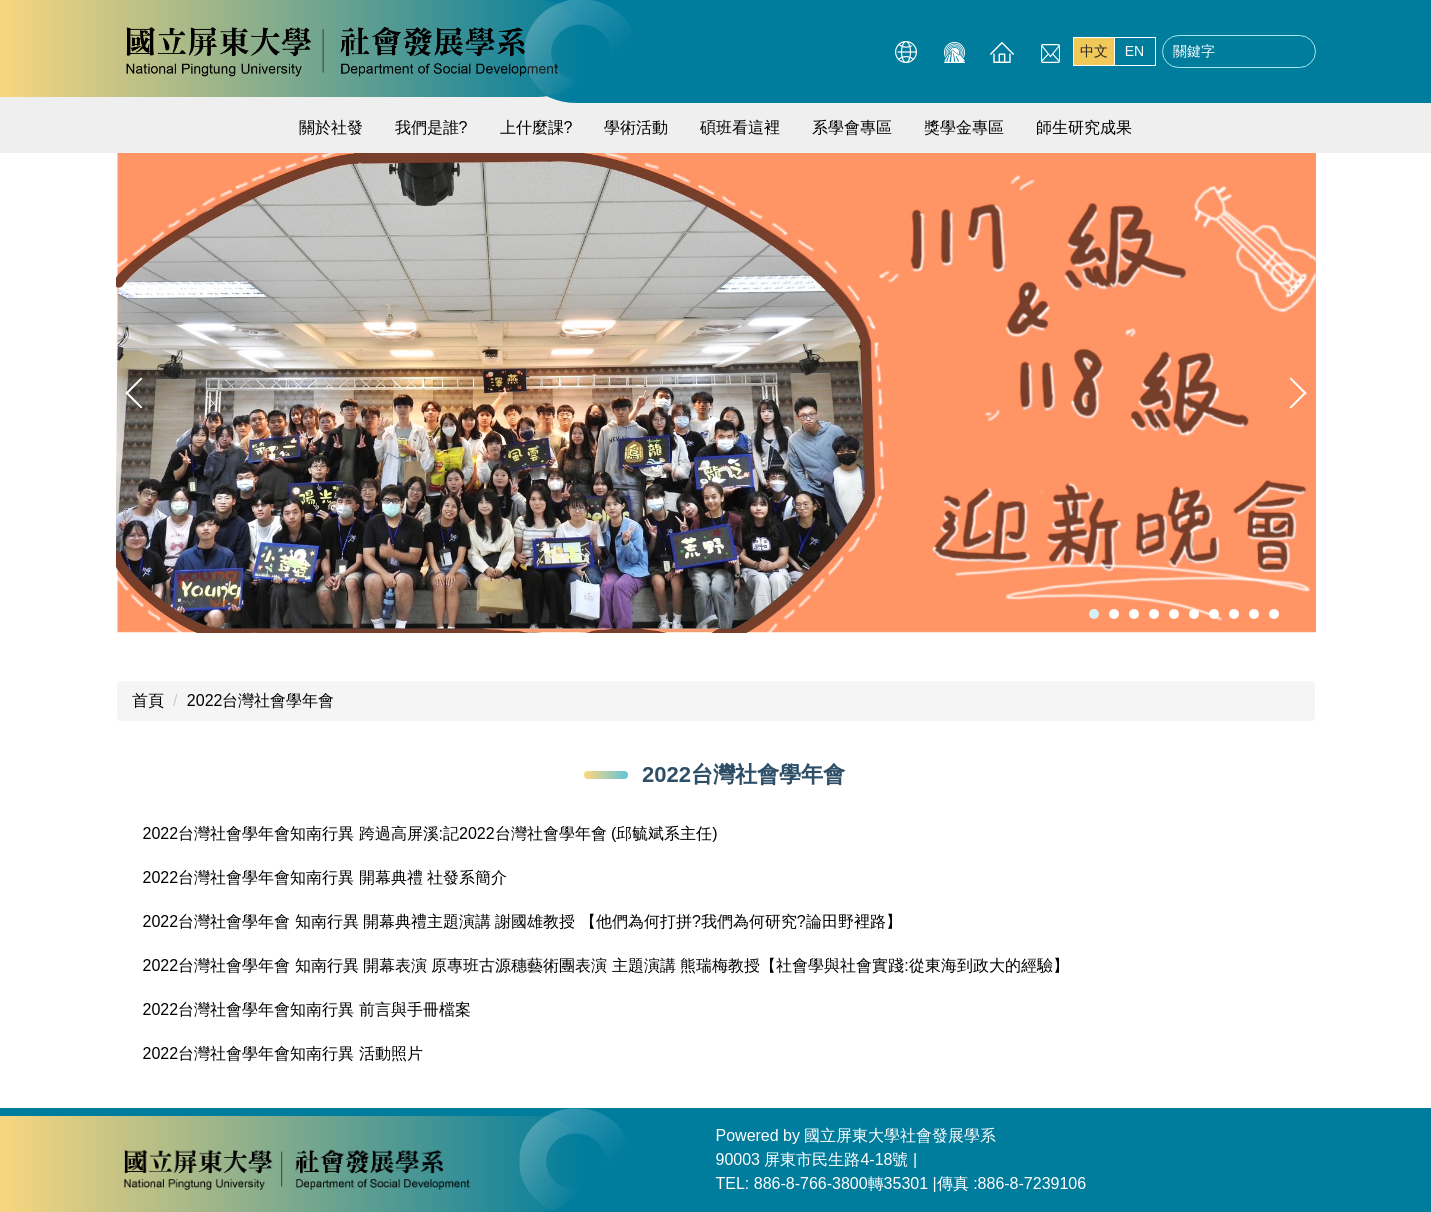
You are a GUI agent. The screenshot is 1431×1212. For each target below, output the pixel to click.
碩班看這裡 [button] (740, 127)
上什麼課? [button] (536, 127)
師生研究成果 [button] (1084, 127)
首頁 (148, 700)
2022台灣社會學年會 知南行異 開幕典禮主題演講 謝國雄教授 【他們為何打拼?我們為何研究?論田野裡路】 (522, 921)
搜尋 (1295, 52)
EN (1134, 51)
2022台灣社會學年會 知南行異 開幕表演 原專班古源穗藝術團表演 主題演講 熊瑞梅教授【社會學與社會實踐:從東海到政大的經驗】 (606, 965)
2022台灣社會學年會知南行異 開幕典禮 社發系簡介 (325, 877)
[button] (141, 393)
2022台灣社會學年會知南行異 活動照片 (283, 1053)
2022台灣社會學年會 (261, 700)
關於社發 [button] (331, 127)
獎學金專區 (964, 127)
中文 (1094, 51)
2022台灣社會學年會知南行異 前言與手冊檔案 (307, 1009)
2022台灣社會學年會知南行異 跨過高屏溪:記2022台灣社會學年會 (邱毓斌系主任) (430, 833)
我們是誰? (431, 127)
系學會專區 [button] (852, 127)
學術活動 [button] (636, 127)
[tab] (1094, 614)
